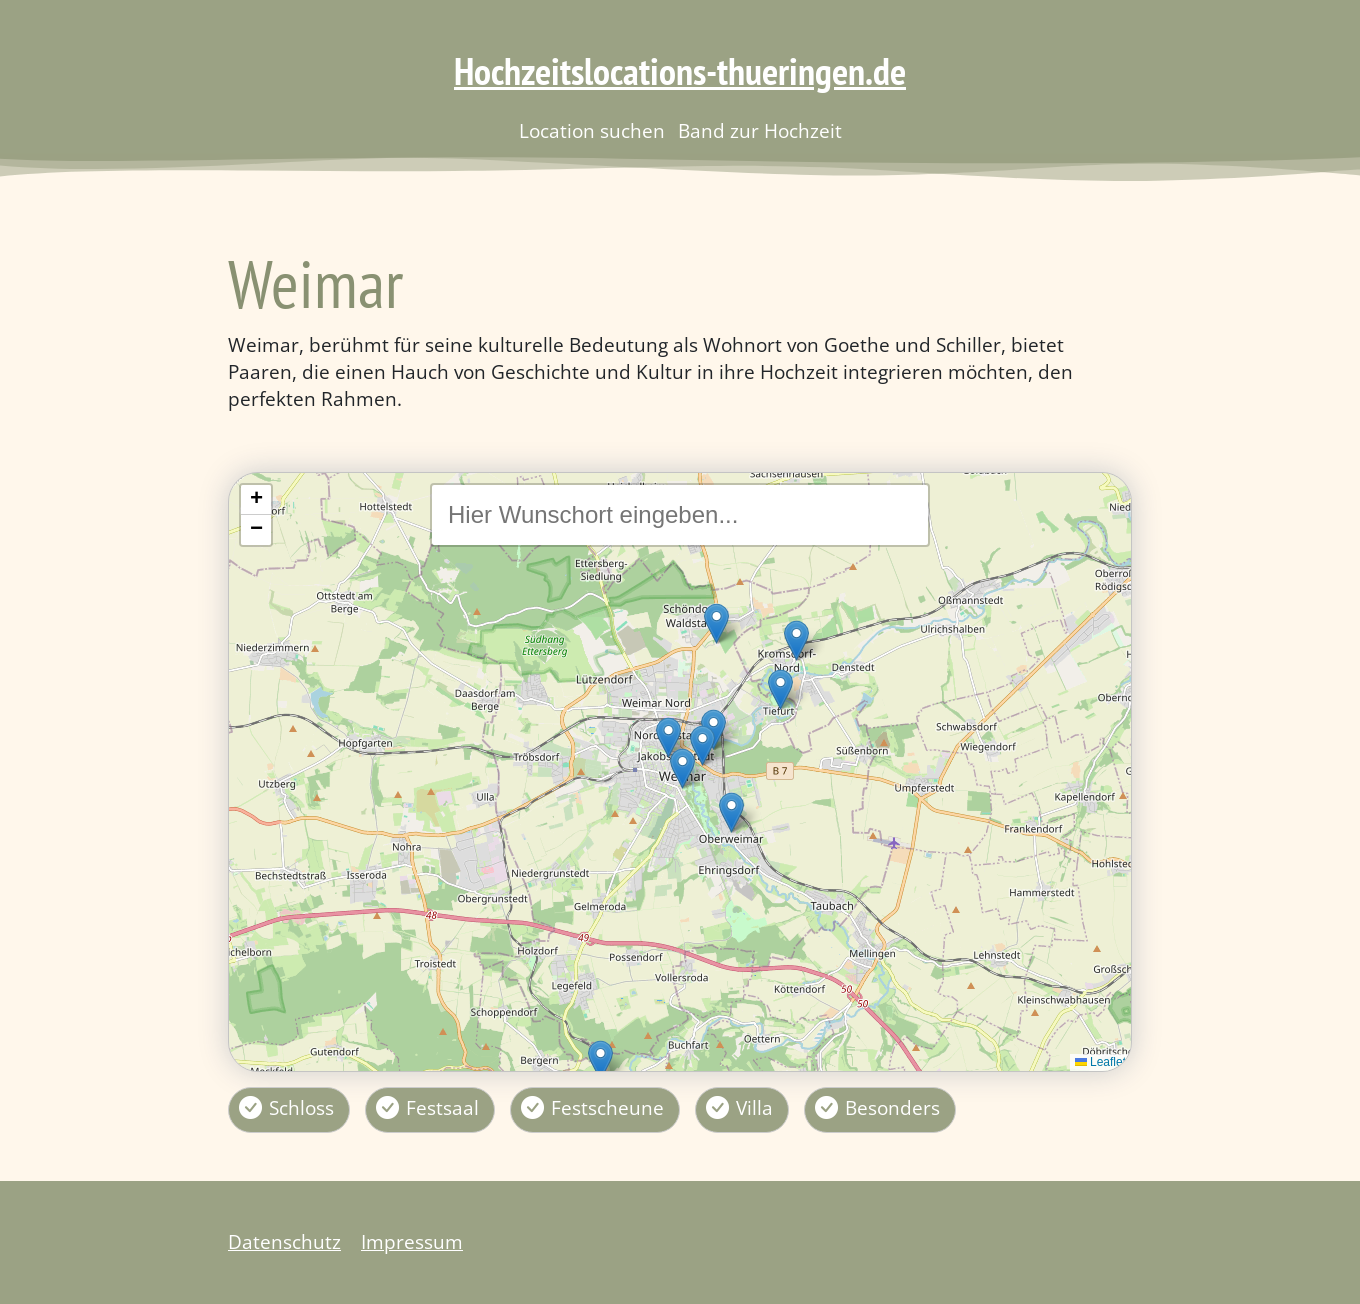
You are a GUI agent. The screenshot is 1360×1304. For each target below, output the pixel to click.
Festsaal (442, 1107)
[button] (682, 768)
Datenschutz (284, 1241)
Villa (754, 1107)
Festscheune (607, 1107)
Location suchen (592, 131)
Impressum (412, 1241)
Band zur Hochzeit (760, 131)
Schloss (301, 1107)
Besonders (892, 1107)
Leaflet (1100, 1062)
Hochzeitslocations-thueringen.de (680, 71)
